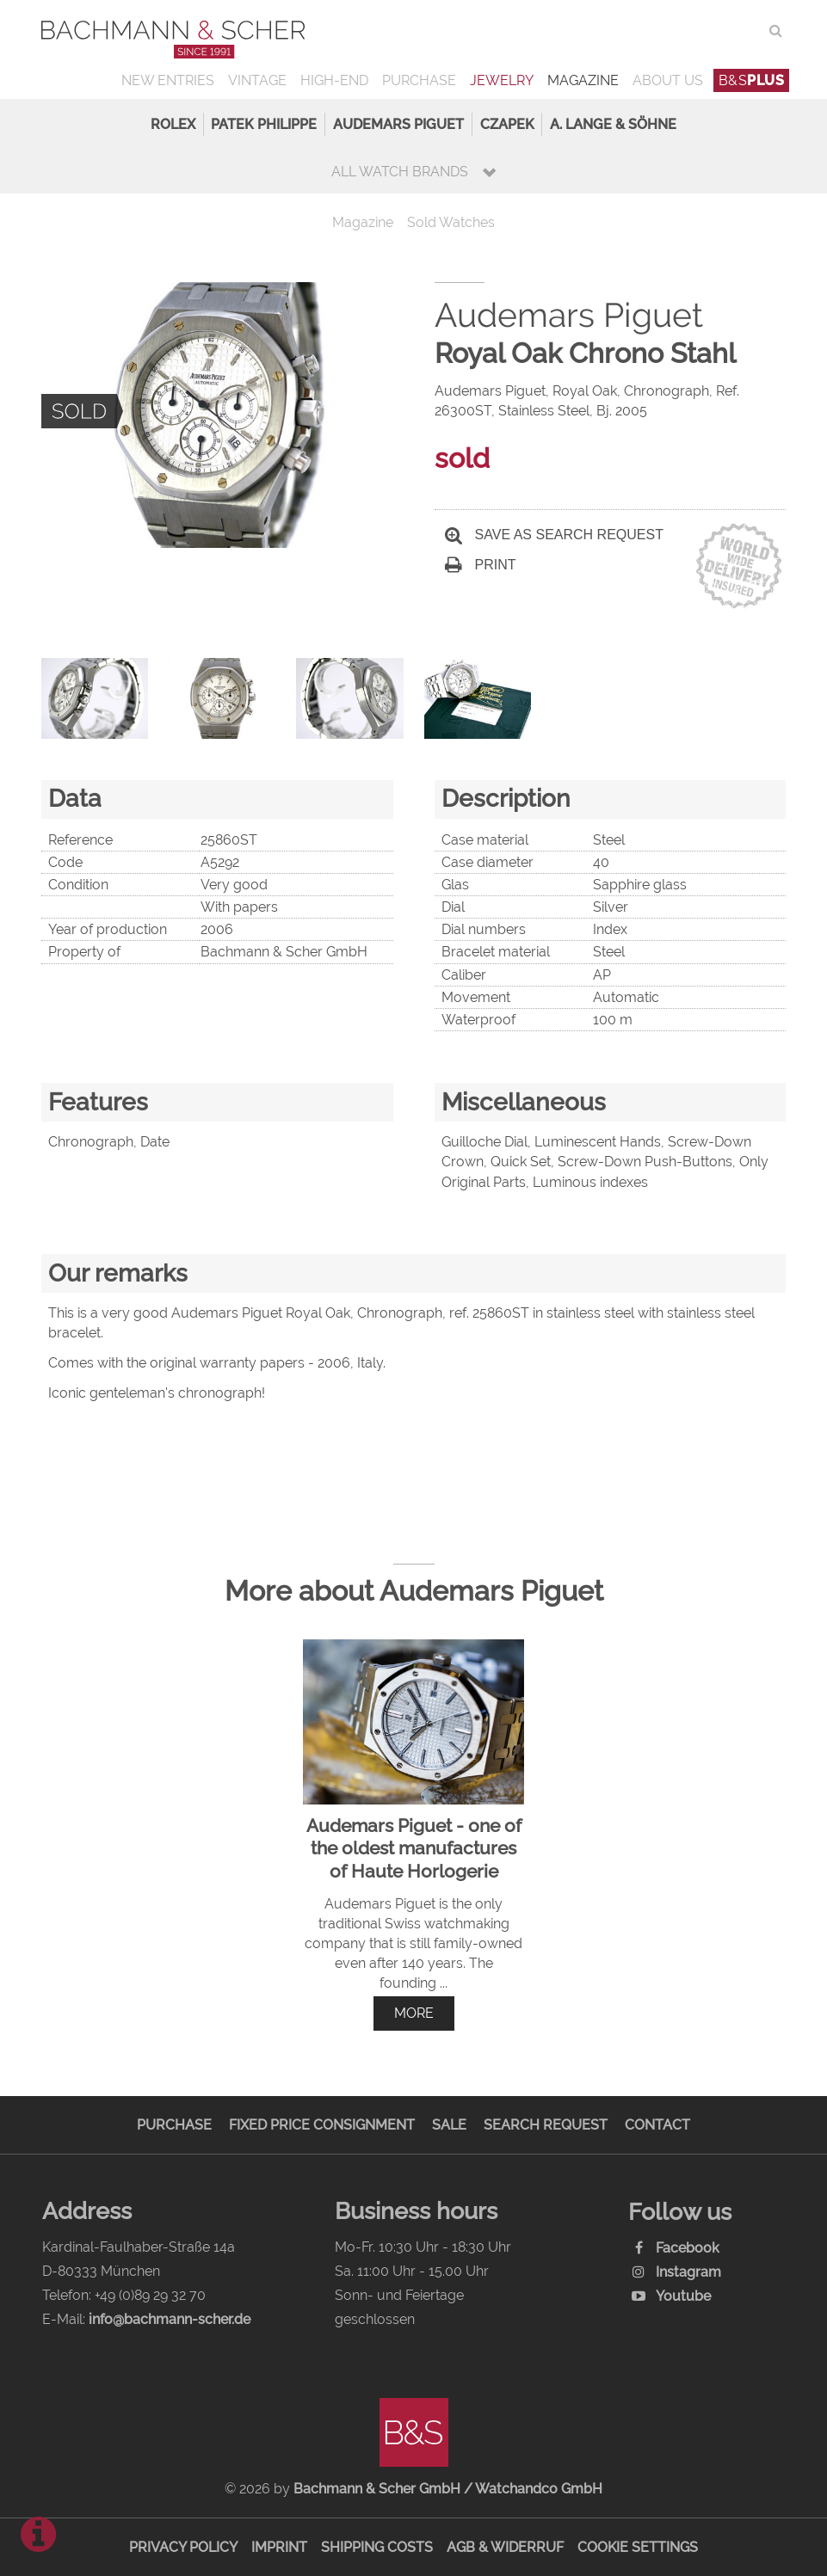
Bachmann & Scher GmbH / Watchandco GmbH (447, 2489)
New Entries (167, 80)
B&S (752, 80)
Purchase (419, 80)
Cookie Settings (637, 2547)
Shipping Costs (377, 2547)
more (414, 2013)
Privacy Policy (183, 2547)
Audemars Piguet (398, 124)
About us (668, 80)
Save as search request (554, 534)
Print (480, 564)
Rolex (173, 124)
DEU (709, 30)
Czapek (507, 124)
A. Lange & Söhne (613, 124)
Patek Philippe (264, 124)
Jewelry (502, 80)
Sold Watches (451, 222)
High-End (334, 80)
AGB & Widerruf (505, 2547)
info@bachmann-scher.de (169, 2319)
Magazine (583, 80)
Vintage (257, 80)
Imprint (279, 2547)
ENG (745, 30)
